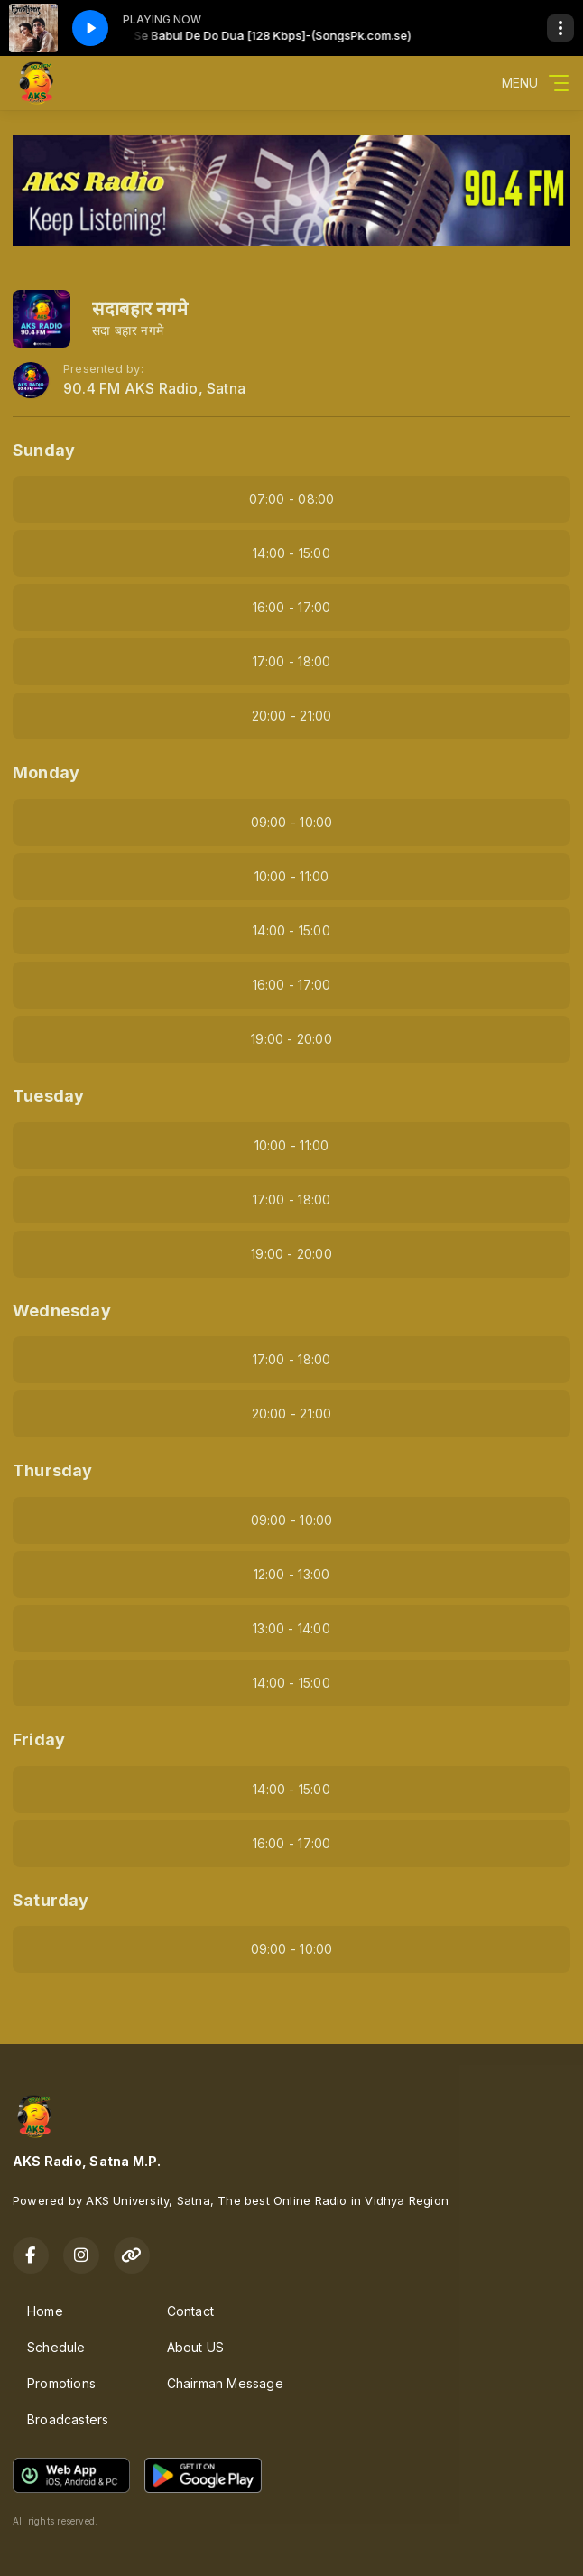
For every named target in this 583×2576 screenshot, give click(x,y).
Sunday (44, 450)
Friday (39, 1739)
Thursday (53, 1470)
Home (45, 2311)
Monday (46, 772)
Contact (190, 2311)
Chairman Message (225, 2383)
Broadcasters (68, 2419)
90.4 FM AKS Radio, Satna (154, 388)
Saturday (51, 1900)
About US (196, 2347)
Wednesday (62, 1310)
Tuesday (48, 1095)
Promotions (61, 2383)
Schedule (56, 2347)
